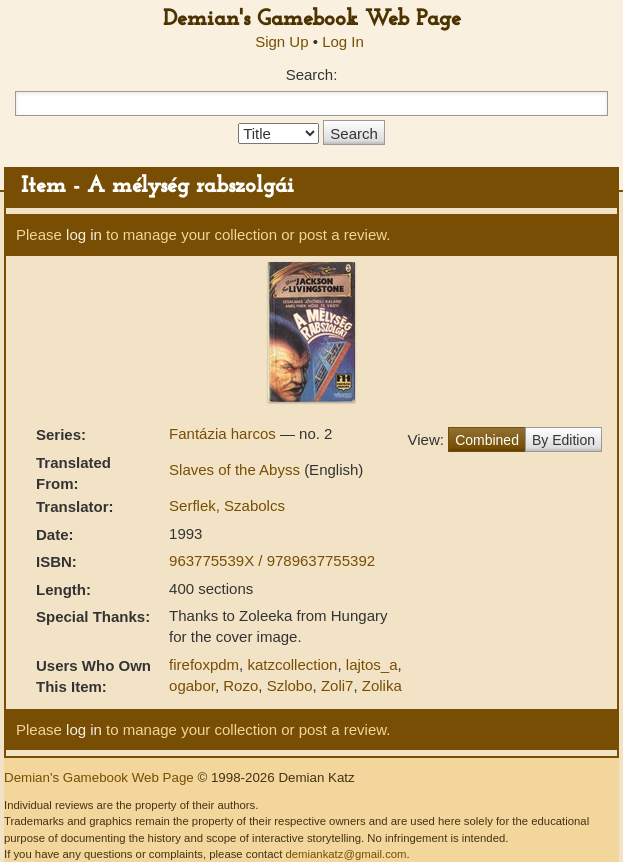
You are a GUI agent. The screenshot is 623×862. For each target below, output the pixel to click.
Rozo (240, 685)
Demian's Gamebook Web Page (312, 19)
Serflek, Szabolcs (227, 505)
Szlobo (290, 685)
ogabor (192, 685)
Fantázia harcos (224, 433)
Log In (343, 41)
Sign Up (281, 41)
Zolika (382, 685)
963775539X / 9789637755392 (272, 560)
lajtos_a (372, 664)
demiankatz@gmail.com (345, 854)
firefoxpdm (204, 664)
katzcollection (292, 664)
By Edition (563, 440)
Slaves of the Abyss (236, 469)
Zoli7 (337, 685)
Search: (312, 74)
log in (84, 234)
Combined (487, 440)
